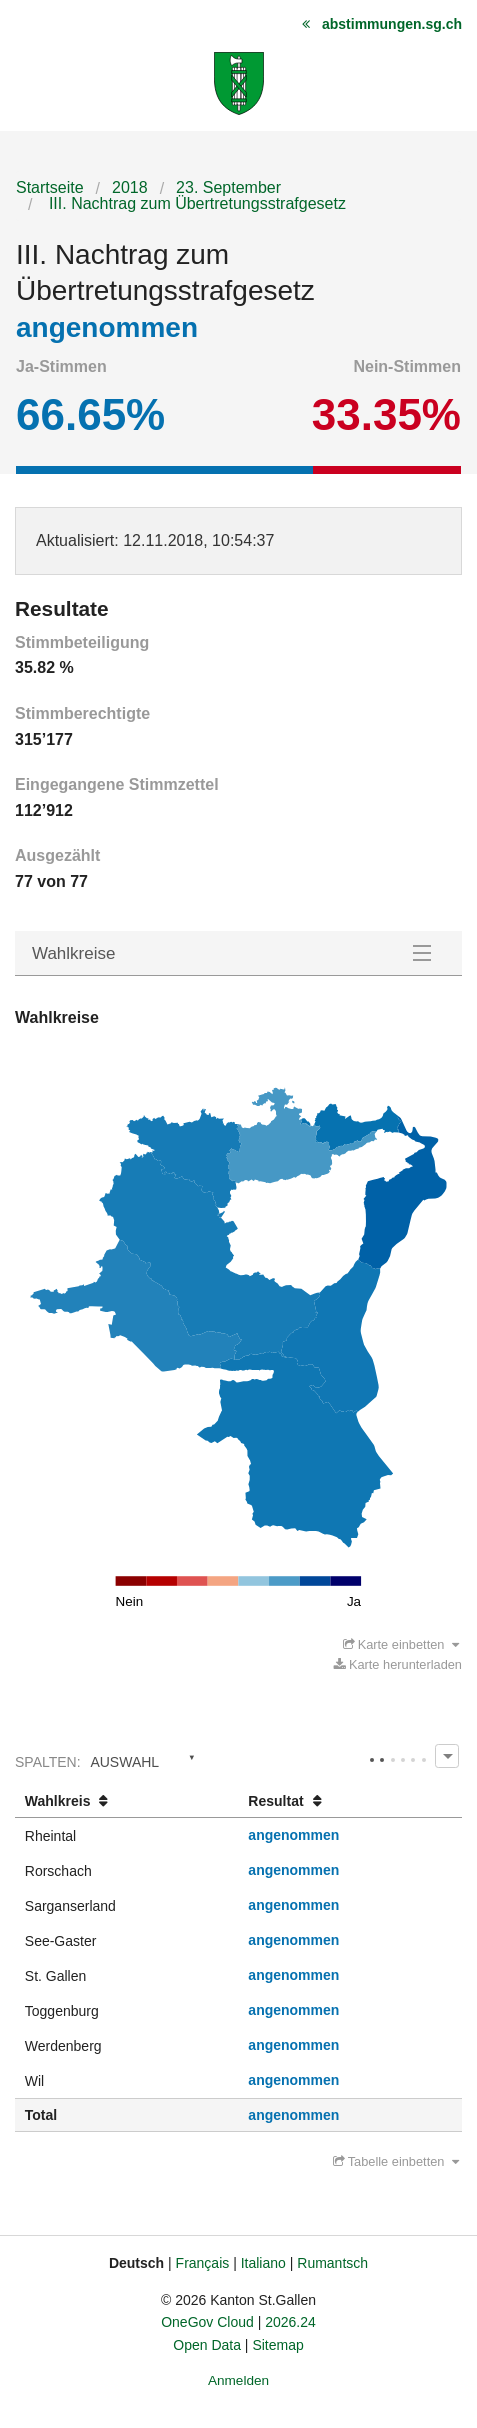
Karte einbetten (401, 1644)
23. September (228, 187)
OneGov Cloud (207, 2322)
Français (203, 2263)
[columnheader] (127, 1801)
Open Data (207, 2345)
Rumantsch (332, 2263)
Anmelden (238, 2380)
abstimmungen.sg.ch (392, 24)
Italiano (263, 2263)
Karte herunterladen (398, 1664)
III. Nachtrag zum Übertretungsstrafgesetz (194, 203)
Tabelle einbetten (396, 2161)
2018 (130, 187)
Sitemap (277, 2345)
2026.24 (290, 2322)
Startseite (50, 187)
